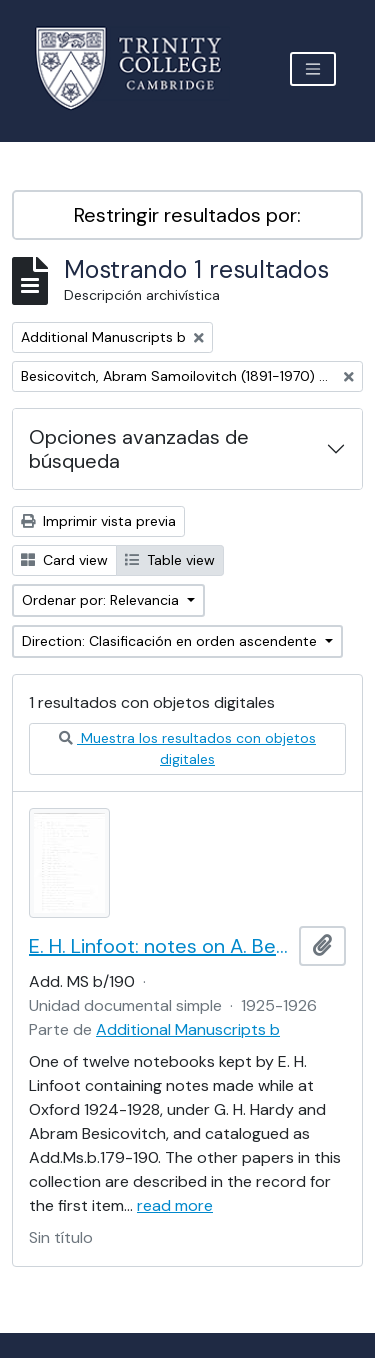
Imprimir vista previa (98, 521)
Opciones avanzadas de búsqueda (139, 449)
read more (175, 1205)
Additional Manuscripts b (188, 1029)
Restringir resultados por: (187, 215)
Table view (170, 560)
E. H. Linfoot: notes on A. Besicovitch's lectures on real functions (160, 946)
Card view (64, 560)
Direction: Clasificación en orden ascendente (171, 641)
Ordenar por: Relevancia (102, 600)
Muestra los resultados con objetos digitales (187, 748)
